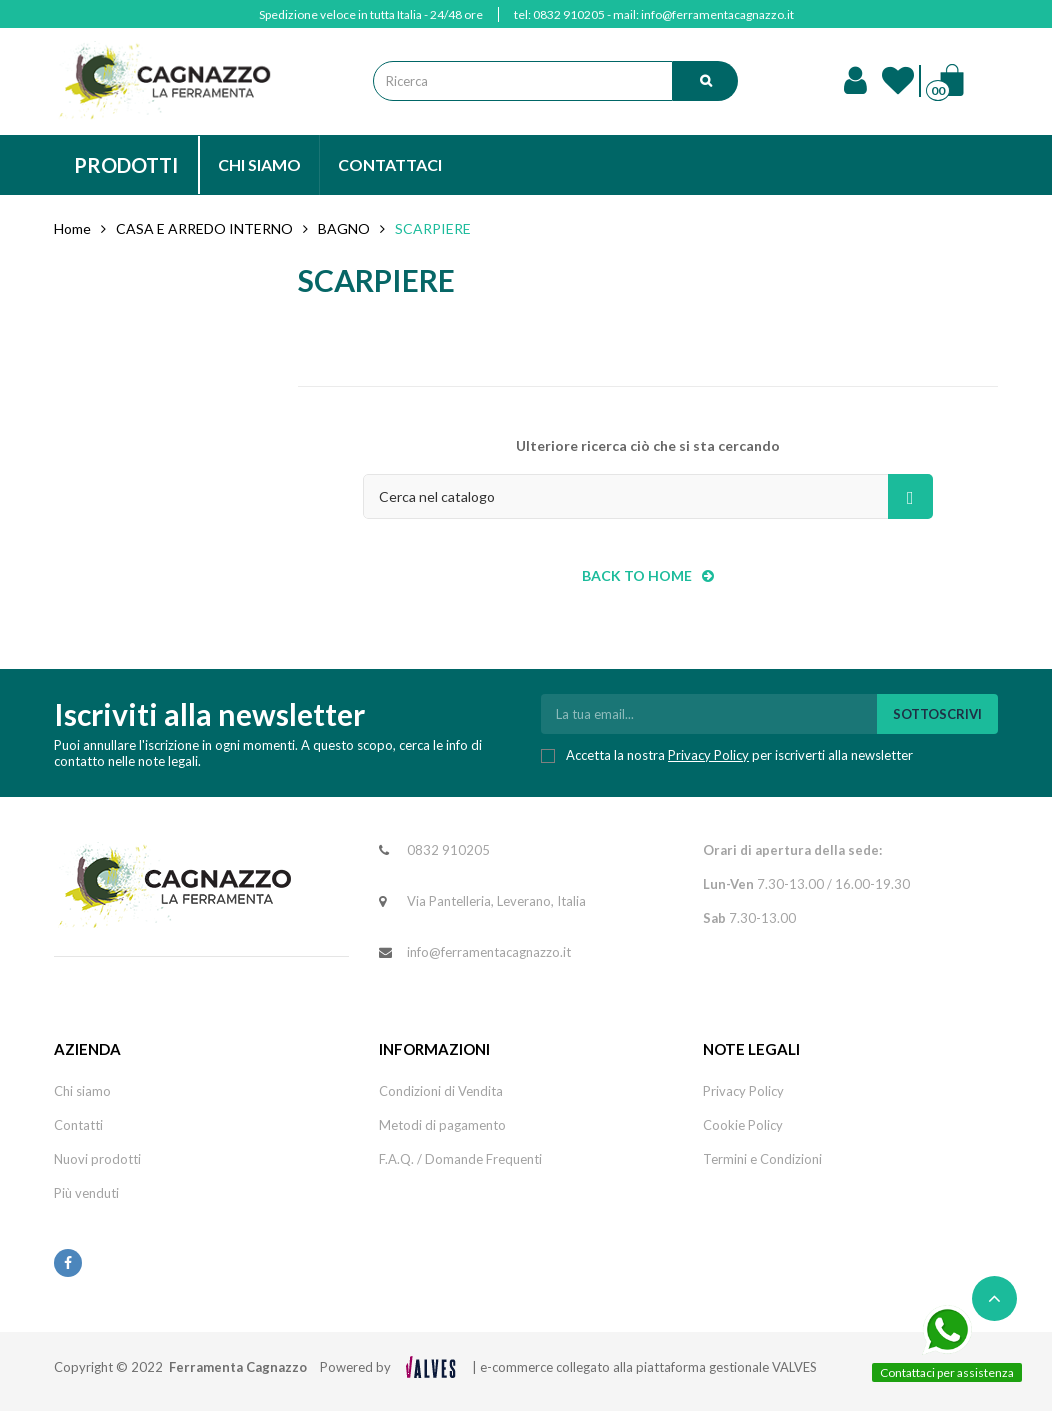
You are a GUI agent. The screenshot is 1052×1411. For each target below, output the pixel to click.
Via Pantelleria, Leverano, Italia (496, 901)
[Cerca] (648, 496)
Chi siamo (82, 1091)
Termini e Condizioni (762, 1159)
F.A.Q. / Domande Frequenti (460, 1159)
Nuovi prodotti (97, 1159)
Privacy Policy (708, 755)
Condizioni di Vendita (441, 1091)
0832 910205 (569, 14)
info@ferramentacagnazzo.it (717, 14)
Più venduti (86, 1193)
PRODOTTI (126, 165)
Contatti (78, 1125)
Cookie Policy (743, 1125)
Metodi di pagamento (442, 1125)
